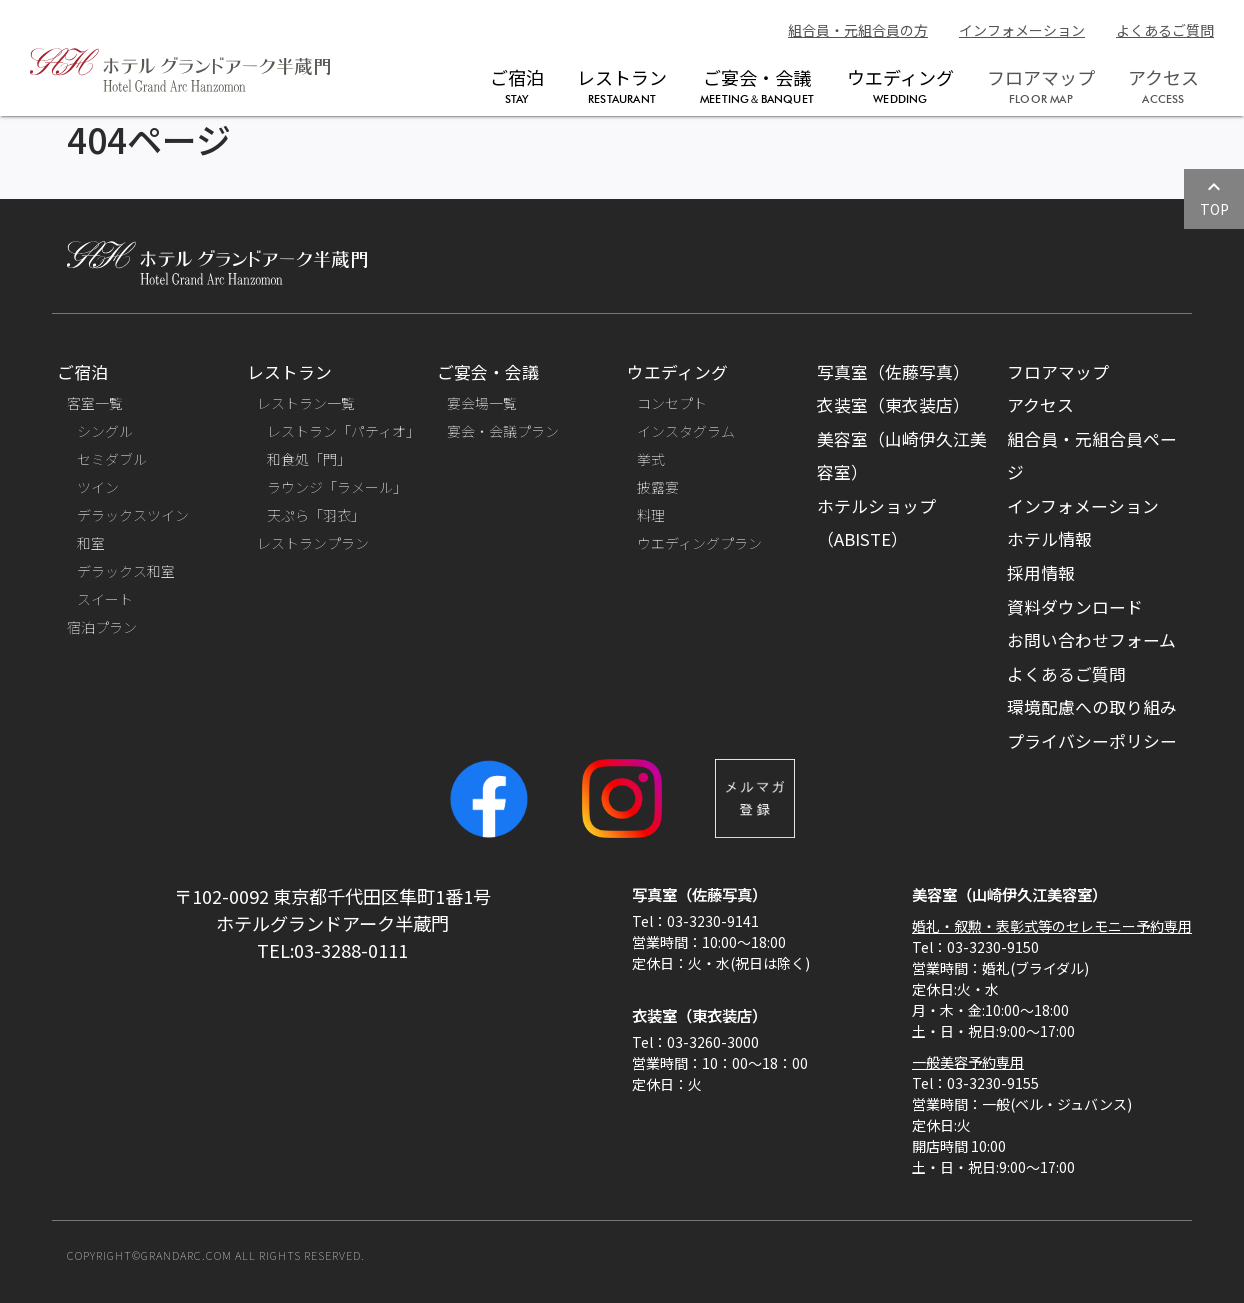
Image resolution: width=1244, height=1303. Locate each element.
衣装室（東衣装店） (893, 405)
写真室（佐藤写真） (893, 372)
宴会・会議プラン (503, 431)
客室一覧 (95, 403)
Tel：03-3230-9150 (975, 947)
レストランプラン (313, 543)
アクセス (1040, 405)
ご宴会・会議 (757, 85)
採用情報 (1041, 573)
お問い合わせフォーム (1091, 640)
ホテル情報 (1049, 539)
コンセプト (672, 403)
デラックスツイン (133, 515)
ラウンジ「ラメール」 (337, 487)
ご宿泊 (517, 85)
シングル (105, 431)
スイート (105, 599)
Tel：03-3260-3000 (695, 1042)
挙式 (651, 459)
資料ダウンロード (1075, 607)
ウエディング (900, 85)
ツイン (98, 487)
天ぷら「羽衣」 (316, 515)
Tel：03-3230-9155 (975, 1083)
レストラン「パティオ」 (343, 431)
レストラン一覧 (306, 403)
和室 (91, 543)
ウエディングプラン (699, 543)
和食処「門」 (309, 459)
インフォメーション (1022, 30)
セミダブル (112, 459)
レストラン (622, 85)
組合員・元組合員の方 (858, 30)
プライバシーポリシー (1092, 741)
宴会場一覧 (482, 403)
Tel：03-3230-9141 (695, 921)
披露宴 (658, 487)
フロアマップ (1058, 372)
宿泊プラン (102, 627)
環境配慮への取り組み (1092, 707)
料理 (651, 515)
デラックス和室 (126, 571)
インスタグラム (686, 431)
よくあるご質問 (1165, 30)
